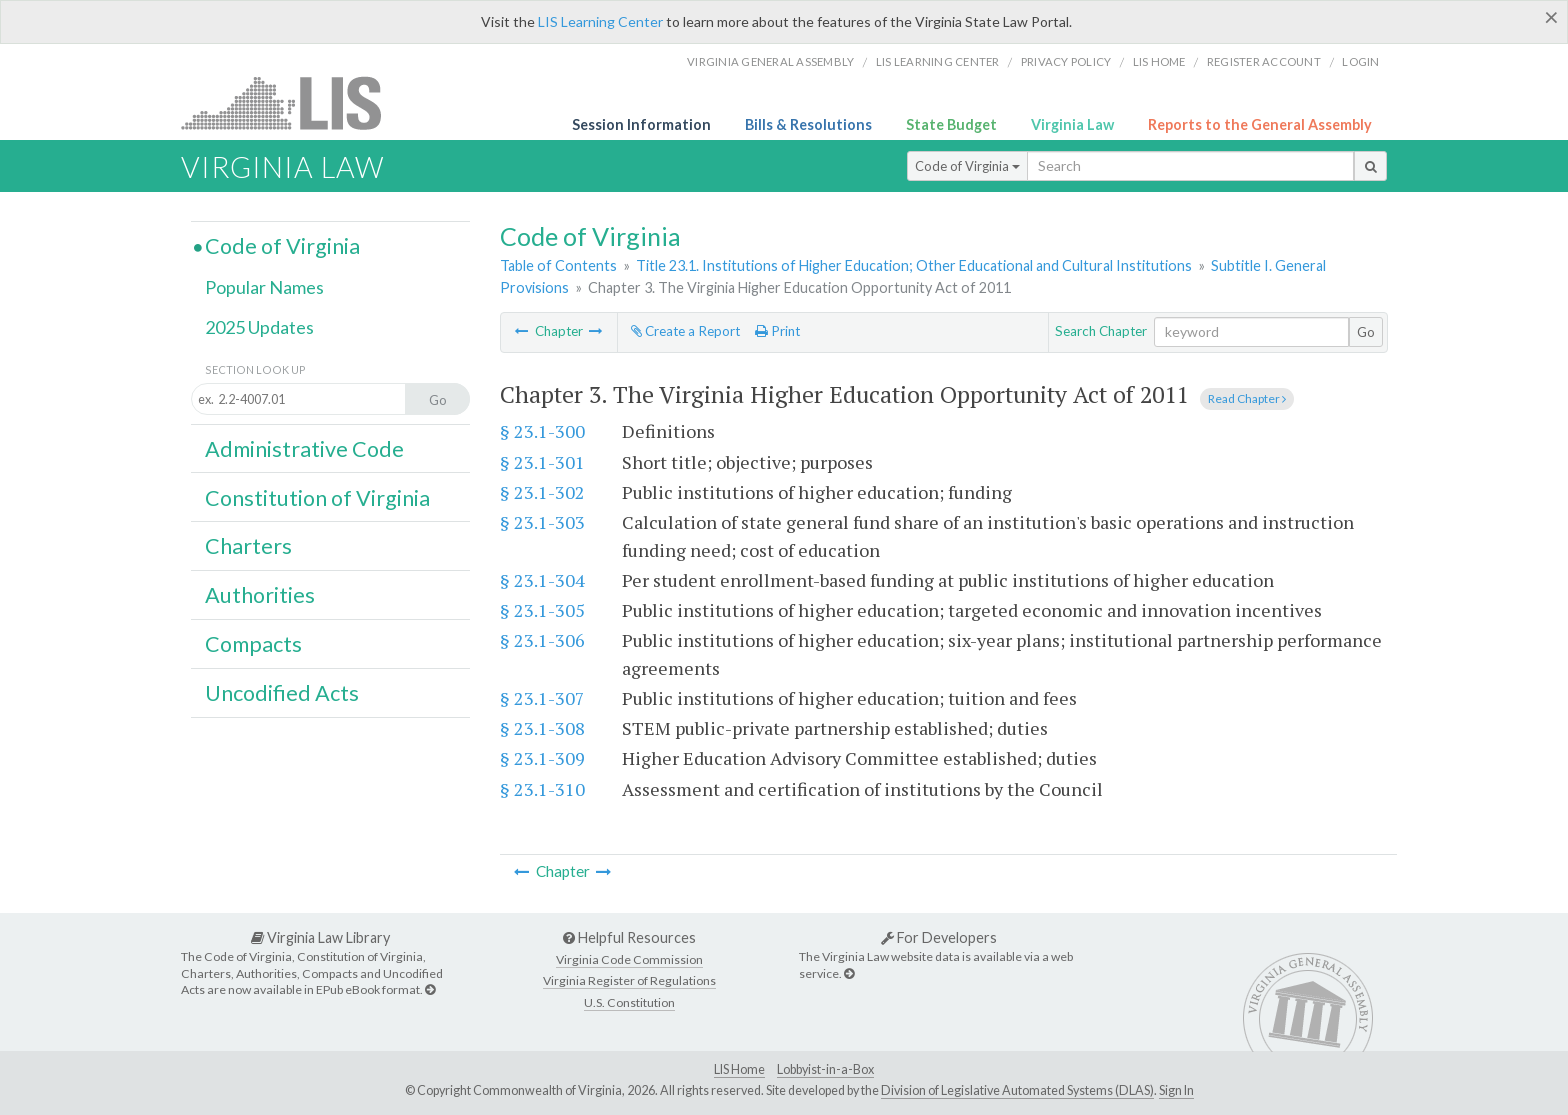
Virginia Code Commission (629, 959)
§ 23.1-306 (542, 640)
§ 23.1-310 (542, 789)
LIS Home (739, 1069)
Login (1360, 61)
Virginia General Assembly (770, 61)
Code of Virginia (967, 166)
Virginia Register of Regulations (629, 980)
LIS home (1159, 61)
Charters (248, 546)
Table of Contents (558, 265)
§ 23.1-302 (542, 492)
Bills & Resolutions (808, 124)
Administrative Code (304, 449)
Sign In (1176, 1090)
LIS (292, 102)
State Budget (951, 124)
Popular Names (264, 287)
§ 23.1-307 (542, 698)
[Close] (1551, 17)
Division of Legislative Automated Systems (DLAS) (1017, 1090)
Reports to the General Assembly (1260, 124)
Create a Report (685, 331)
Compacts (253, 644)
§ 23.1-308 (542, 728)
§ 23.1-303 (542, 522)
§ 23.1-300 (542, 431)
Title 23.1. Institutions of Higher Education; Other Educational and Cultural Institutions (914, 265)
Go (1366, 332)
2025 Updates (259, 327)
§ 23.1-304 (542, 580)
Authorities (260, 595)
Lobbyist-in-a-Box (825, 1069)
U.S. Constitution (629, 1002)
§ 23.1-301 (542, 462)
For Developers (939, 937)
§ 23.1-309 (542, 758)
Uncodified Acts (282, 693)
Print (777, 331)
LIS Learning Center (600, 21)
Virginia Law (1072, 124)
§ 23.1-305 (542, 610)
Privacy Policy (1066, 61)
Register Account (1264, 61)
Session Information (641, 124)
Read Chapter (1247, 398)
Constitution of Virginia (317, 498)
